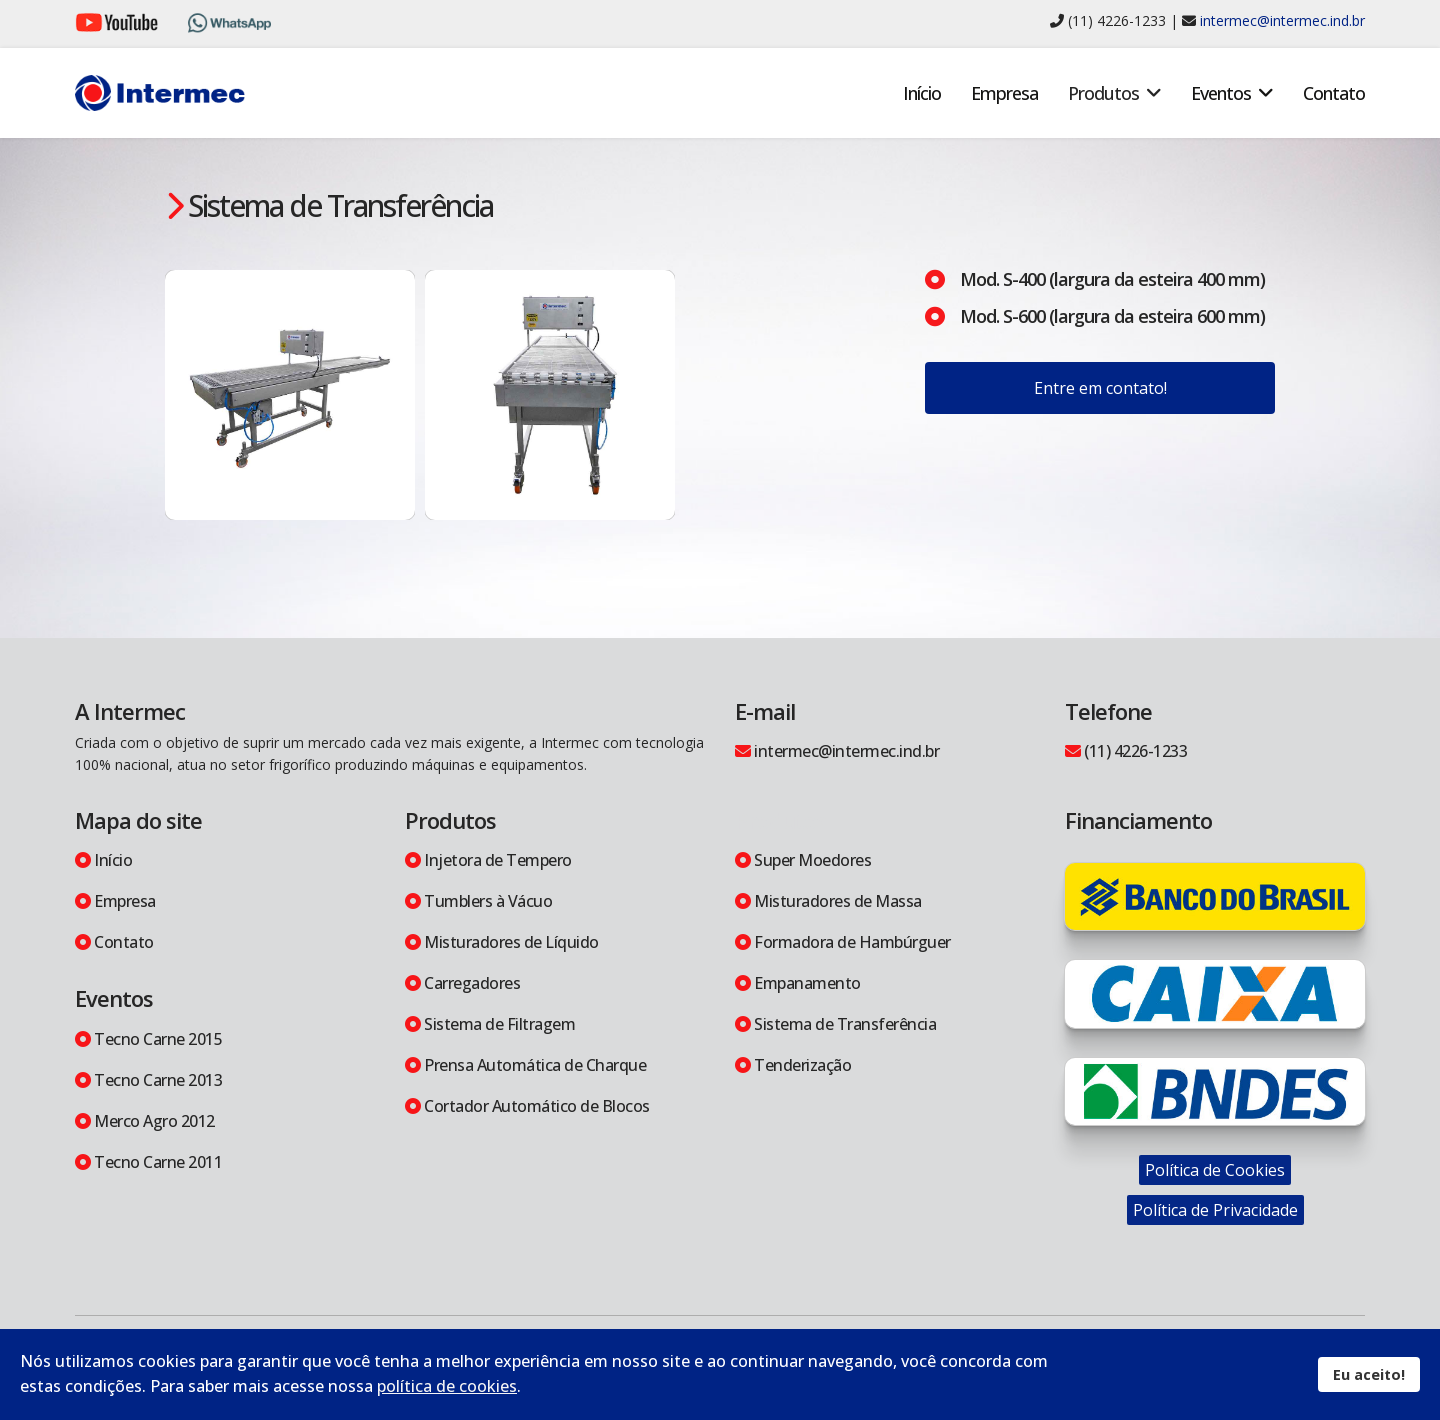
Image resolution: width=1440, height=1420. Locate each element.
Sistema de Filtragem (490, 1024)
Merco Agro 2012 (145, 1121)
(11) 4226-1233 (1126, 751)
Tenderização (793, 1065)
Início (922, 93)
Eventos (1221, 93)
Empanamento (798, 983)
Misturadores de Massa (828, 901)
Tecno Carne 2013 (148, 1080)
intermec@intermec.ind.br (1282, 20)
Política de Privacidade (1215, 1210)
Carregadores (462, 983)
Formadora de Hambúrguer (843, 942)
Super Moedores (803, 860)
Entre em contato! (1100, 388)
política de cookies (447, 1386)
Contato (1334, 93)
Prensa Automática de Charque (525, 1065)
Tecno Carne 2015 (148, 1039)
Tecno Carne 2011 (148, 1162)
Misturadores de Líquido (502, 942)
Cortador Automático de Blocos (527, 1106)
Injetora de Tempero (488, 860)
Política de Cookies (1215, 1170)
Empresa (1004, 93)
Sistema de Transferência (835, 1024)
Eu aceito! (1369, 1374)
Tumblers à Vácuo (478, 901)
